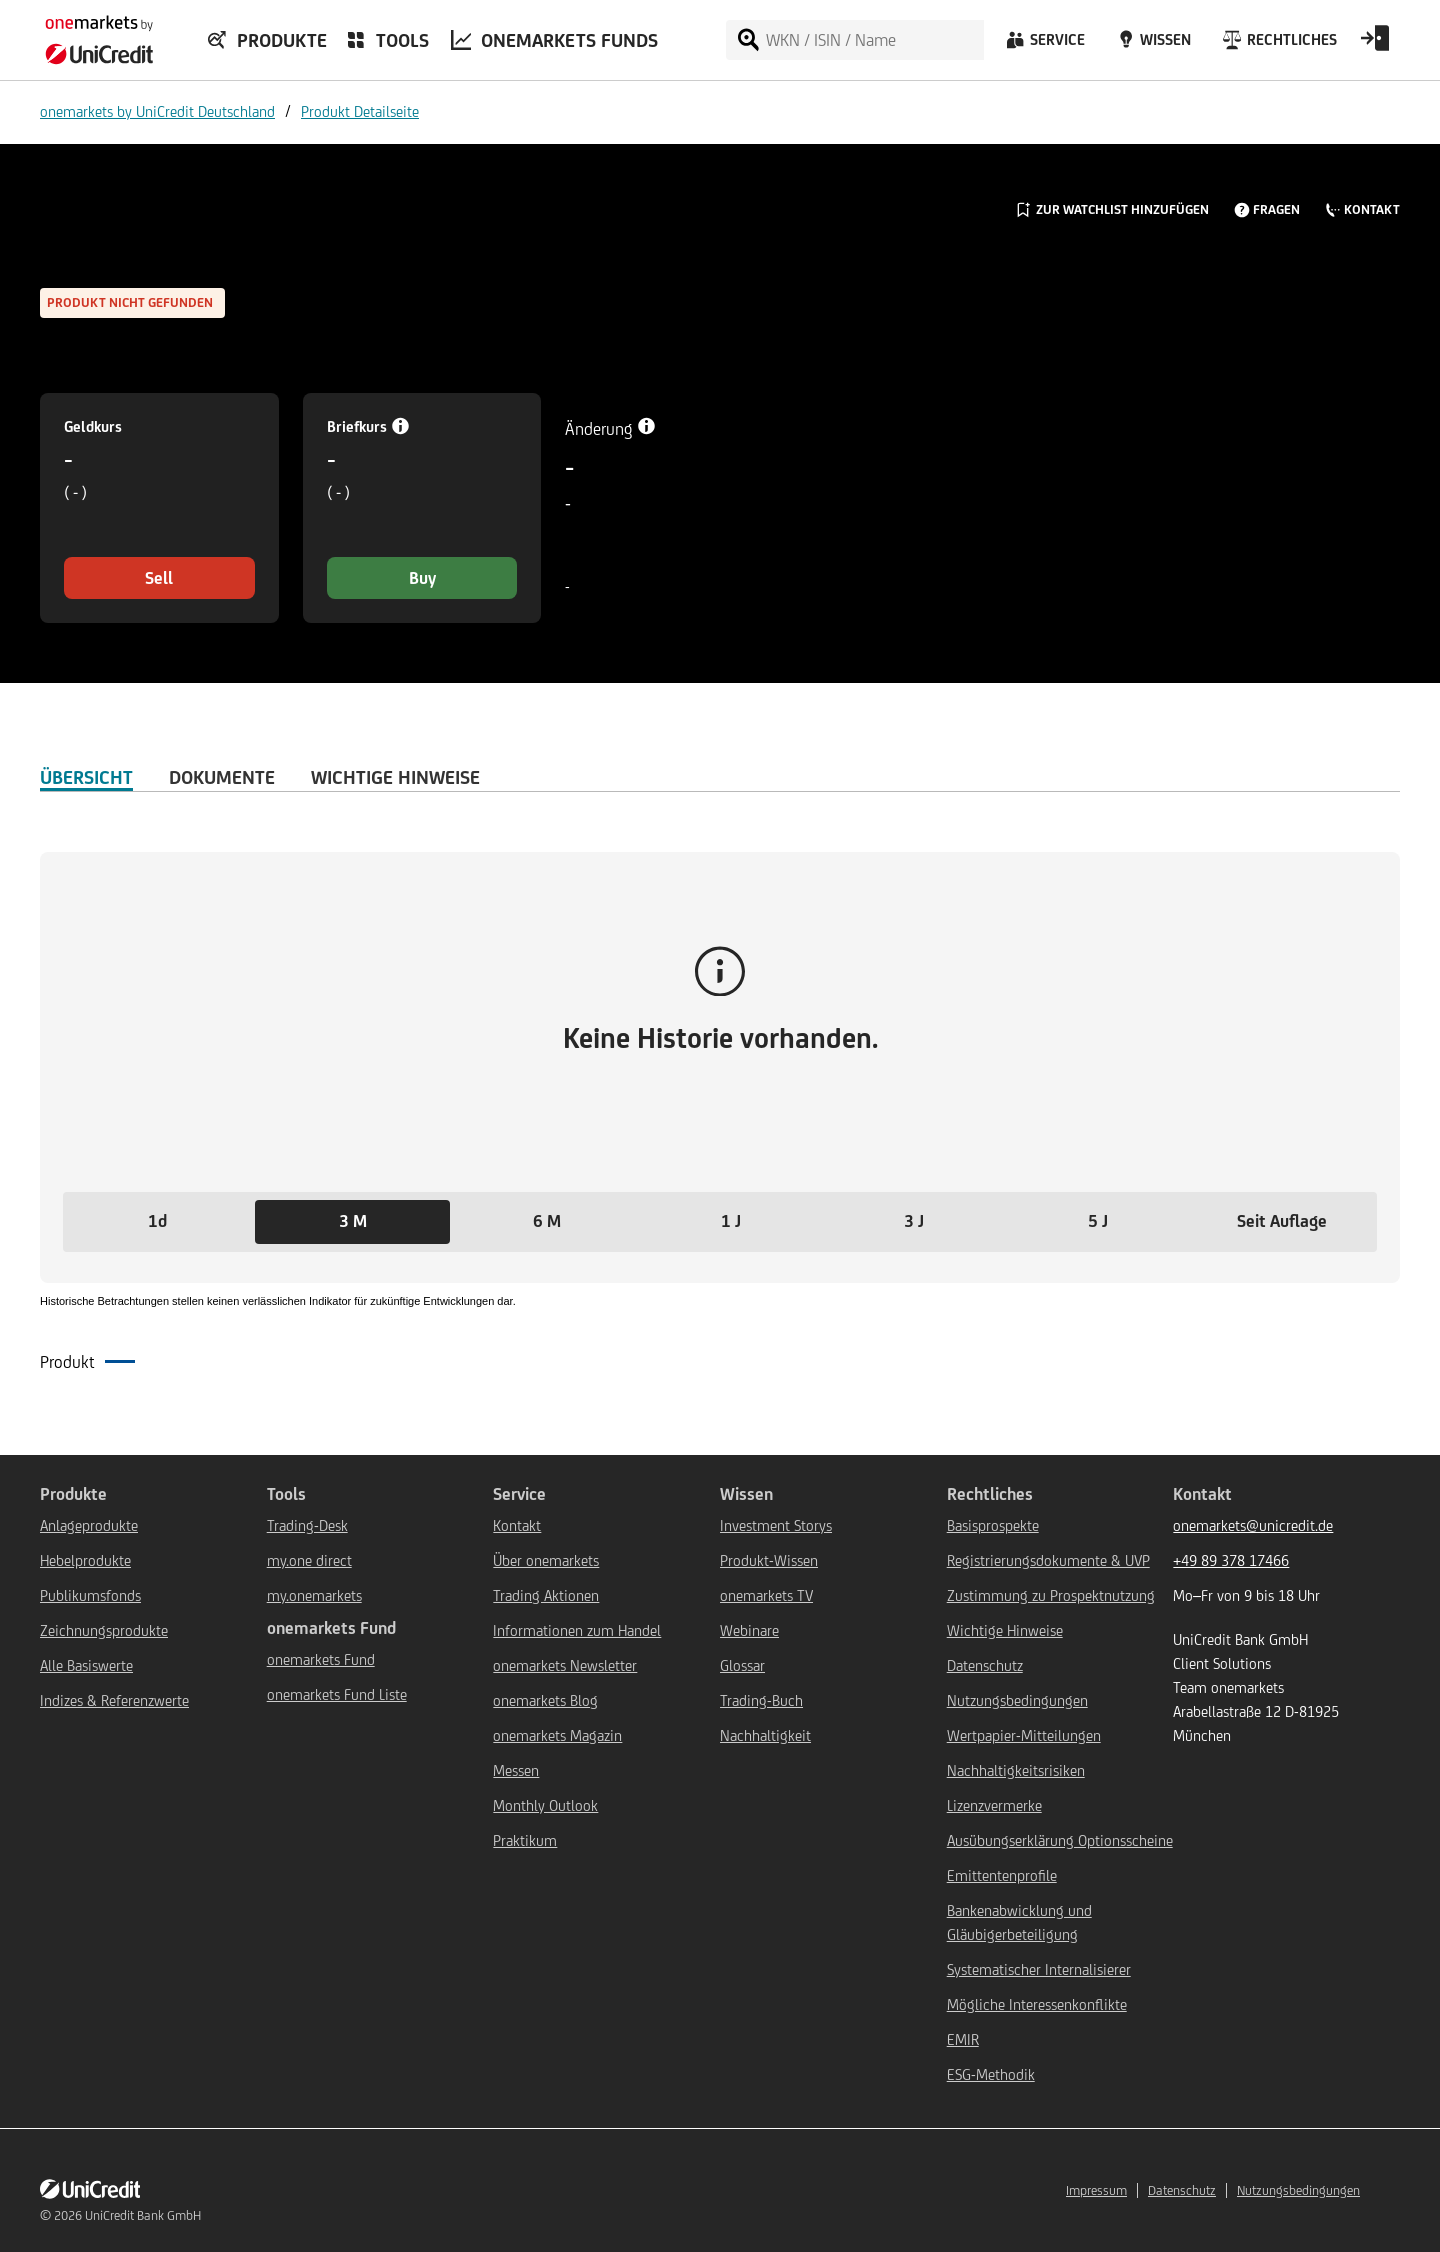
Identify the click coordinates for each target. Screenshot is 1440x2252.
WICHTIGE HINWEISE (395, 777)
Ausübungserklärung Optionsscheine (1060, 1840)
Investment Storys (776, 1525)
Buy (422, 578)
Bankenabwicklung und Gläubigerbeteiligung (1019, 1922)
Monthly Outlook (545, 1805)
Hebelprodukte (85, 1560)
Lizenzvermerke (994, 1805)
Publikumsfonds (90, 1595)
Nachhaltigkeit (765, 1735)
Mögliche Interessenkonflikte (1037, 2004)
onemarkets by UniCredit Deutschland (157, 111)
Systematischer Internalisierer (1039, 1969)
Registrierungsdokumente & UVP (1048, 1560)
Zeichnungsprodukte (104, 1630)
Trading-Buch (761, 1700)
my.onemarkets (314, 1595)
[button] (158, 1222)
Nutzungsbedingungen (1017, 1700)
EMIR (963, 2039)
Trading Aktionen (546, 1595)
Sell (159, 578)
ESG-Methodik (991, 2074)
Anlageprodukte (89, 1525)
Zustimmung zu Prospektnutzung (1051, 1595)
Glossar (742, 1665)
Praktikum (525, 1840)
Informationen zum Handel (577, 1630)
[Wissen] (1152, 45)
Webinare (749, 1630)
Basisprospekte (993, 1525)
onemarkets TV (766, 1595)
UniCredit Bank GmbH (143, 2215)
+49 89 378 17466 (1231, 1560)
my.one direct (309, 1560)
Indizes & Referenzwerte (114, 1700)
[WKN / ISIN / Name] (873, 40)
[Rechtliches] (1277, 45)
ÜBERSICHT (86, 777)
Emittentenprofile (1002, 1875)
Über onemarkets (546, 1560)
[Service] (1044, 45)
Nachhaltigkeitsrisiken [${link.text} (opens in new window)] (1016, 1770)
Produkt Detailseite (360, 111)
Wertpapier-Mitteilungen (1024, 1735)
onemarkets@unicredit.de (1253, 1525)
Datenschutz (985, 1665)
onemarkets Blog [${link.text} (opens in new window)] (545, 1700)
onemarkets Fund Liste (337, 1694)
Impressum (1096, 2190)
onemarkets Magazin (557, 1735)
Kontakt (517, 1525)
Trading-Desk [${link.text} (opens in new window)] (307, 1525)
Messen (516, 1770)
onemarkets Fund (321, 1659)
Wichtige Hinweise (1005, 1630)
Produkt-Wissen (769, 1560)
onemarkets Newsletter (565, 1665)
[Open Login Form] (1375, 45)
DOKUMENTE (222, 777)
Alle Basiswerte (86, 1665)
